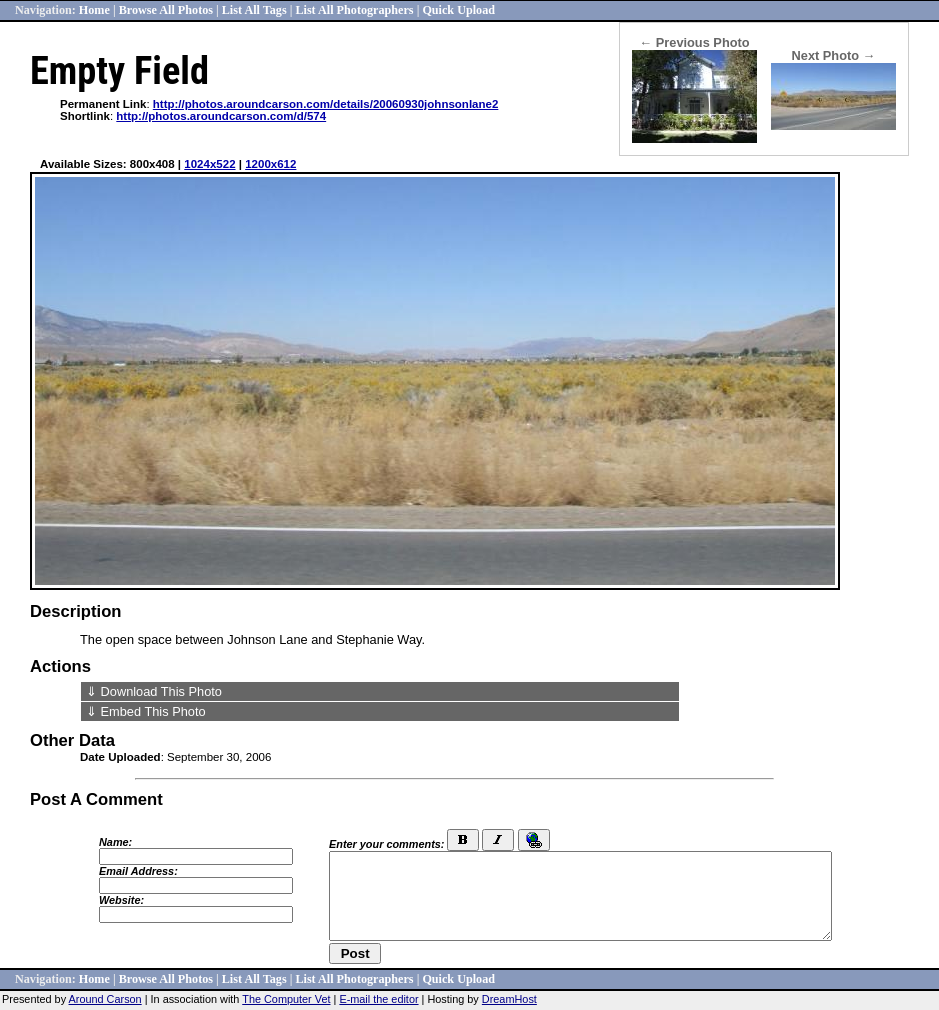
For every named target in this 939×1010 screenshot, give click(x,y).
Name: (115, 842)
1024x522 (209, 164)
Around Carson (105, 999)
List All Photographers (354, 10)
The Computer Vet (286, 999)
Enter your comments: (386, 844)
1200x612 (270, 164)
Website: (121, 900)
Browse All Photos (166, 10)
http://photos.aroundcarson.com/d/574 (221, 116)
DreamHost (509, 999)
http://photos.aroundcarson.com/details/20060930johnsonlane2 (326, 104)
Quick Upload (458, 10)
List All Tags (254, 10)
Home (94, 10)
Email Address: (138, 871)
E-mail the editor (378, 999)
